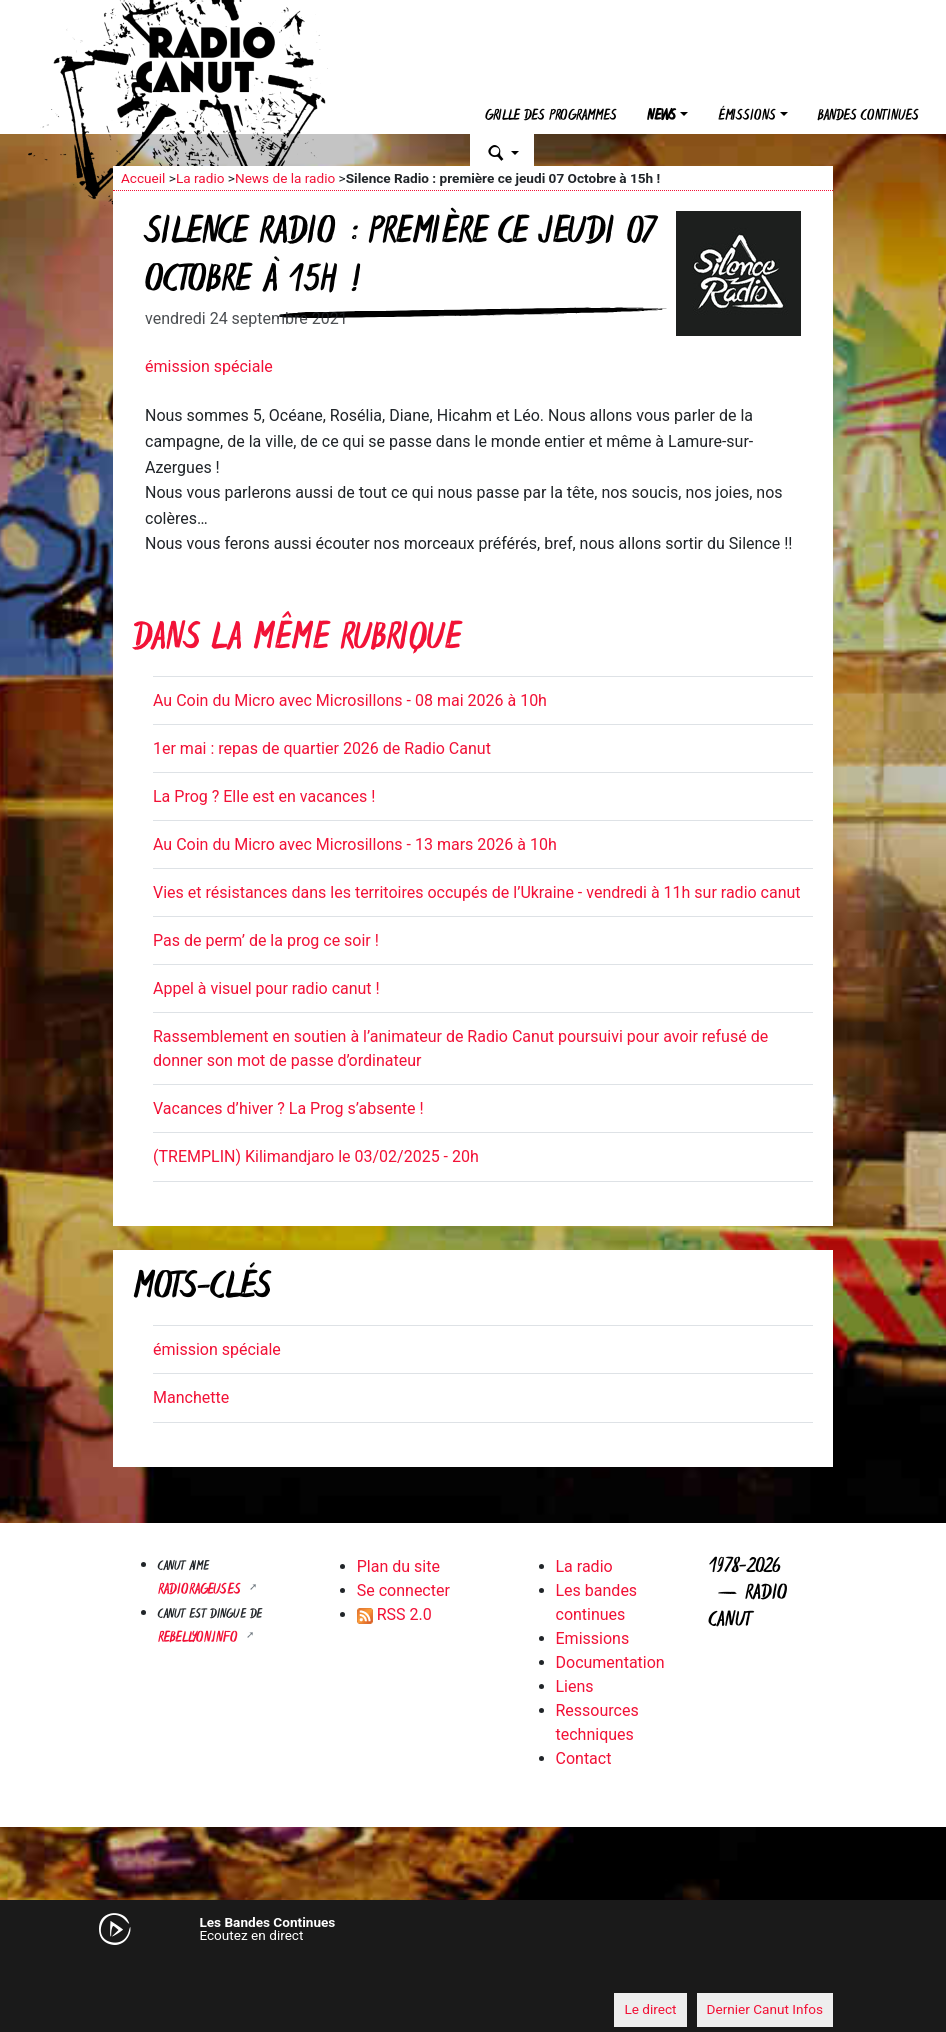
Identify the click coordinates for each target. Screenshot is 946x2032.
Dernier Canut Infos (765, 2009)
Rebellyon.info (200, 1638)
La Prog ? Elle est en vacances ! (264, 796)
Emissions (593, 1638)
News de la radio (285, 178)
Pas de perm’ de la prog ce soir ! (266, 940)
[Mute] (138, 1972)
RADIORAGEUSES (201, 1590)
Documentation (610, 1662)
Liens (575, 1686)
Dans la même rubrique (297, 640)
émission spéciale (209, 366)
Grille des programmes (551, 116)
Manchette (191, 1397)
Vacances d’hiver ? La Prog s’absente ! (288, 1108)
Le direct (650, 2009)
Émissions (747, 116)
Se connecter (403, 1590)
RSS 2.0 (394, 1614)
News (661, 116)
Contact (584, 1758)
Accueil (143, 178)
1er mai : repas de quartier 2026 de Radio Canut (322, 748)
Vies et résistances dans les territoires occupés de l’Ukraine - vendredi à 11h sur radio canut (477, 892)
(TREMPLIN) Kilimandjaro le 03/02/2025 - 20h (316, 1156)
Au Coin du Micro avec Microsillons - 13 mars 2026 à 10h (355, 844)
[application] (473, 1973)
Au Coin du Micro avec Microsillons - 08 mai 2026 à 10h (350, 700)
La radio (200, 178)
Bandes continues (868, 116)
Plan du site (398, 1566)
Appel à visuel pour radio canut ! (266, 988)
